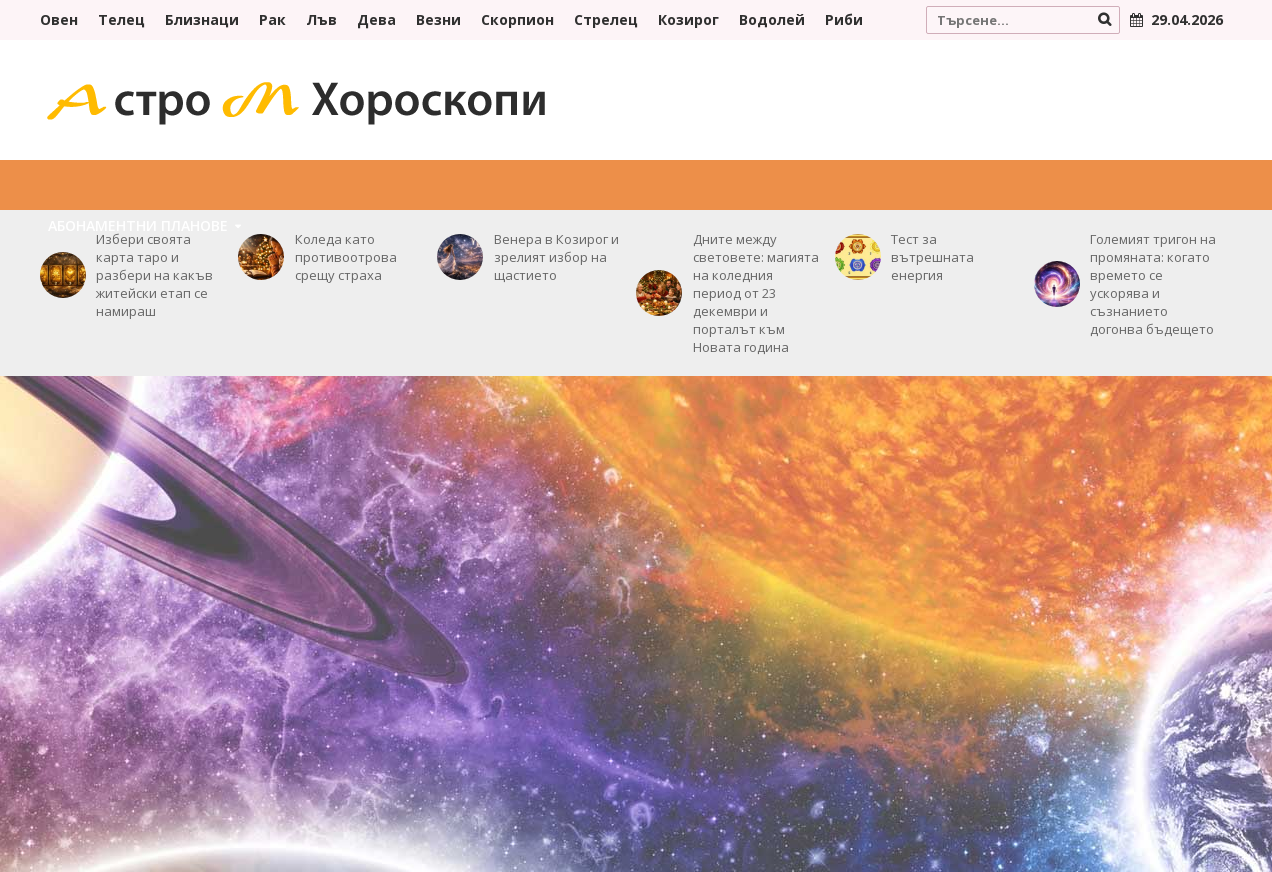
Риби (844, 19)
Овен (59, 19)
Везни (438, 19)
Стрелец (606, 19)
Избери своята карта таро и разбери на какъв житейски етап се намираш (154, 275)
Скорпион (517, 19)
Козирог (688, 19)
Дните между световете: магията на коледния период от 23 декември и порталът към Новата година (756, 293)
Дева (376, 19)
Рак (272, 19)
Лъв (321, 19)
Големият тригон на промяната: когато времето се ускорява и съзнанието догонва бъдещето (1153, 284)
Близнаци (202, 19)
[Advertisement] (636, 536)
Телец (121, 19)
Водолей (772, 19)
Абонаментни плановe (138, 225)
